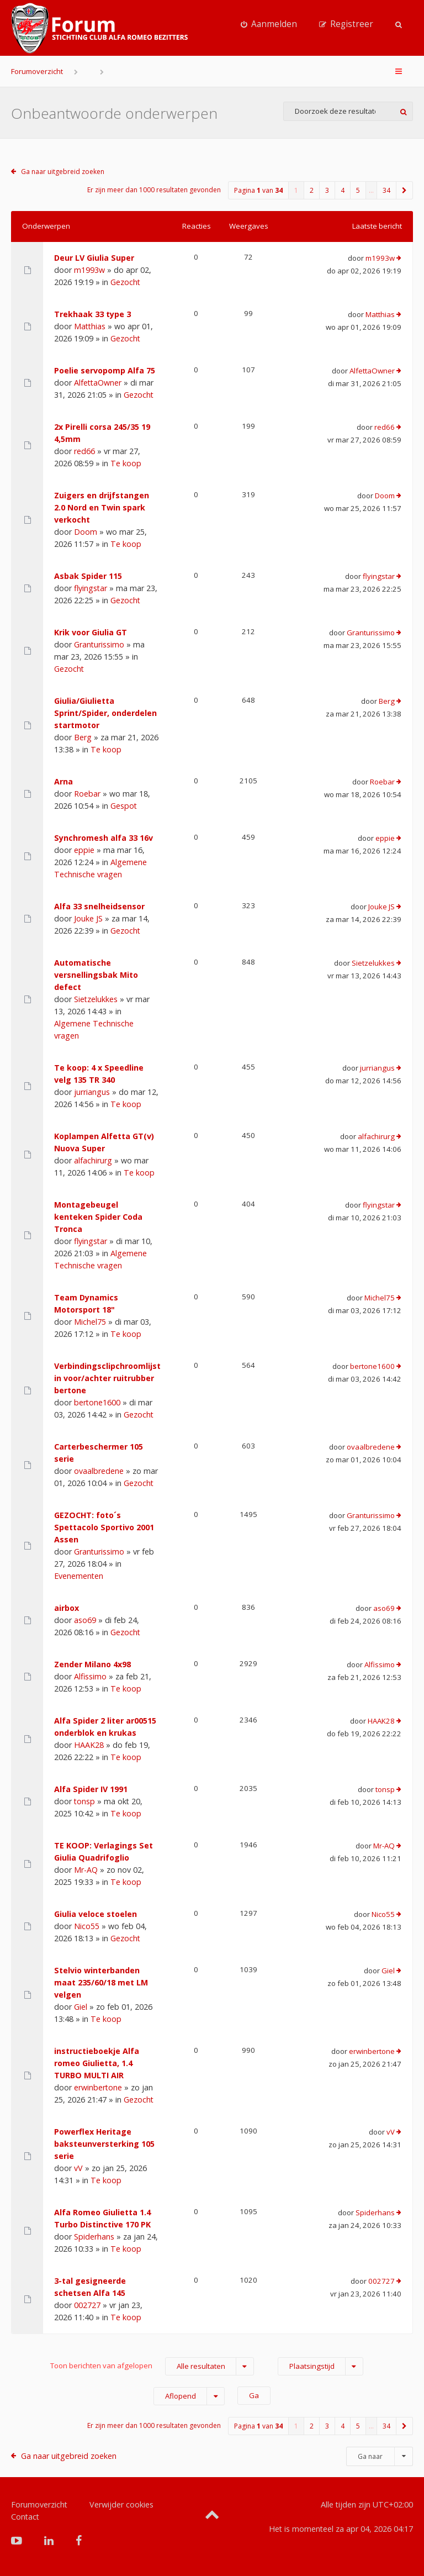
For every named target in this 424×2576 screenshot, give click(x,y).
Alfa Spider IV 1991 (91, 1789)
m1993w (89, 270)
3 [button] (327, 190)
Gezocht (125, 282)
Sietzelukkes (96, 999)
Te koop (125, 463)
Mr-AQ (86, 1869)
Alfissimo (90, 1676)
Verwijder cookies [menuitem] (121, 2504)
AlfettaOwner (97, 382)
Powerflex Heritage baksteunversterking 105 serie (104, 2143)
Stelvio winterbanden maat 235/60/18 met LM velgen (101, 1982)
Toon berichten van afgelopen (152, 2366)
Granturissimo (99, 644)
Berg (83, 737)
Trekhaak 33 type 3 (92, 314)
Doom (85, 531)
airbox (66, 1608)
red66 (84, 451)
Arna (63, 781)
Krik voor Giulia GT (90, 632)
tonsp (84, 1801)
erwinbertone (98, 2087)
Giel (80, 2006)
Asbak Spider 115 (88, 576)
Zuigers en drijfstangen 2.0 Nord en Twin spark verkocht (101, 507)
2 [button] (312, 190)
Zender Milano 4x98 (92, 1664)
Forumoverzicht (37, 71)
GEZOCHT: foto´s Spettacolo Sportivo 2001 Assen (104, 1527)
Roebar (87, 793)
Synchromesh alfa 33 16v (103, 838)
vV (78, 2168)
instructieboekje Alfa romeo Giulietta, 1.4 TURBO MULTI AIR (96, 2063)
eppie (84, 850)
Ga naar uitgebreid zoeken (62, 171)
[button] (404, 190)
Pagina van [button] (258, 190)
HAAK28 (89, 1745)
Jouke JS (88, 918)
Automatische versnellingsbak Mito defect (96, 974)
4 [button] (342, 190)
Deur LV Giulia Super (94, 257)
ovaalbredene (99, 1471)
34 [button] (386, 190)
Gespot (123, 805)
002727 (87, 2305)
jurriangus (92, 1092)
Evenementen (78, 1576)
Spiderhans (94, 2236)
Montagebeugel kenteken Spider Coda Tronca (98, 1216)
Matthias (89, 326)
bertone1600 (97, 1402)
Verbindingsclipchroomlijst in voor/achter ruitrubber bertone (107, 1378)
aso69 (85, 1620)
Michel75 (90, 1321)
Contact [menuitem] (25, 2516)
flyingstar (90, 588)
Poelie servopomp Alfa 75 (104, 370)
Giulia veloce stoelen (95, 1914)
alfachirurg (93, 1160)
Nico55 (86, 1926)
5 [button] (358, 190)
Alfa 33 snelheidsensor (99, 906)
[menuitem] (269, 24)
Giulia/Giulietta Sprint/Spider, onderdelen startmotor (105, 713)
